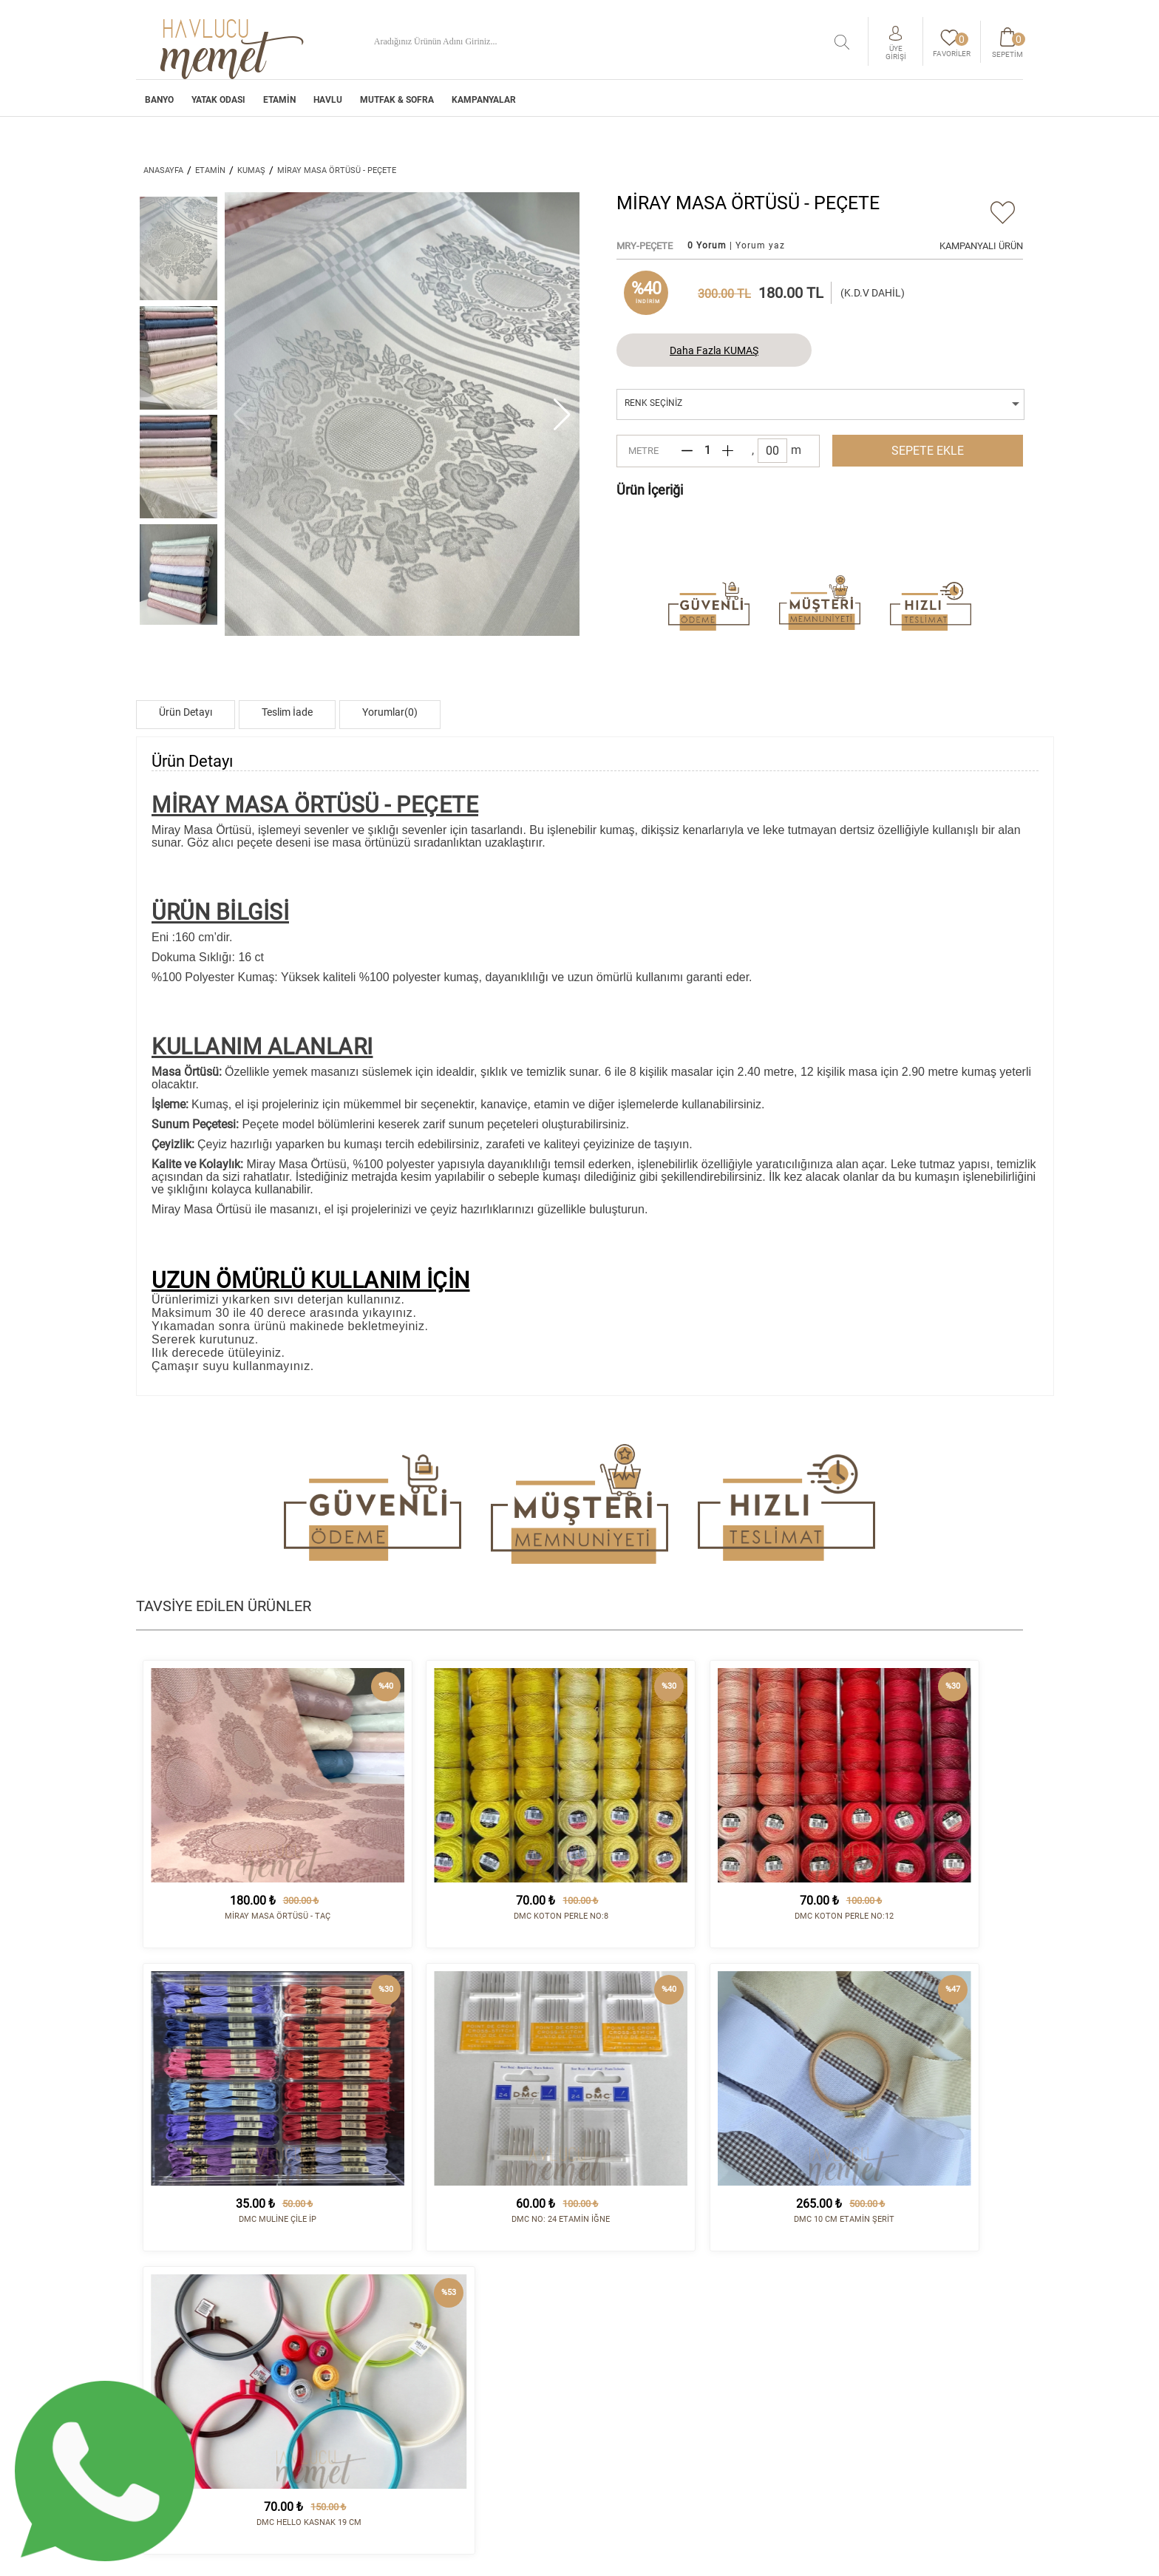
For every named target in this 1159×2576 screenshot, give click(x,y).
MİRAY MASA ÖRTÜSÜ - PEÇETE (336, 170)
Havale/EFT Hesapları (643, 2399)
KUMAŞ (251, 170)
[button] (562, 414)
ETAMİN (279, 102)
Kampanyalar (484, 102)
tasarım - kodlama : (960, 2555)
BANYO (159, 102)
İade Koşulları (626, 2363)
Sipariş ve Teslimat (636, 2352)
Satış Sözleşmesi (630, 2375)
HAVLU (327, 102)
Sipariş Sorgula (629, 2423)
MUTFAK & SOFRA (397, 102)
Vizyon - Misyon (627, 2387)
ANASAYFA (163, 170)
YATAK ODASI (218, 102)
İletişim (764, 2340)
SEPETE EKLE (927, 451)
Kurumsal (614, 2340)
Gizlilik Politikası (634, 2412)
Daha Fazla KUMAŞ (714, 350)
